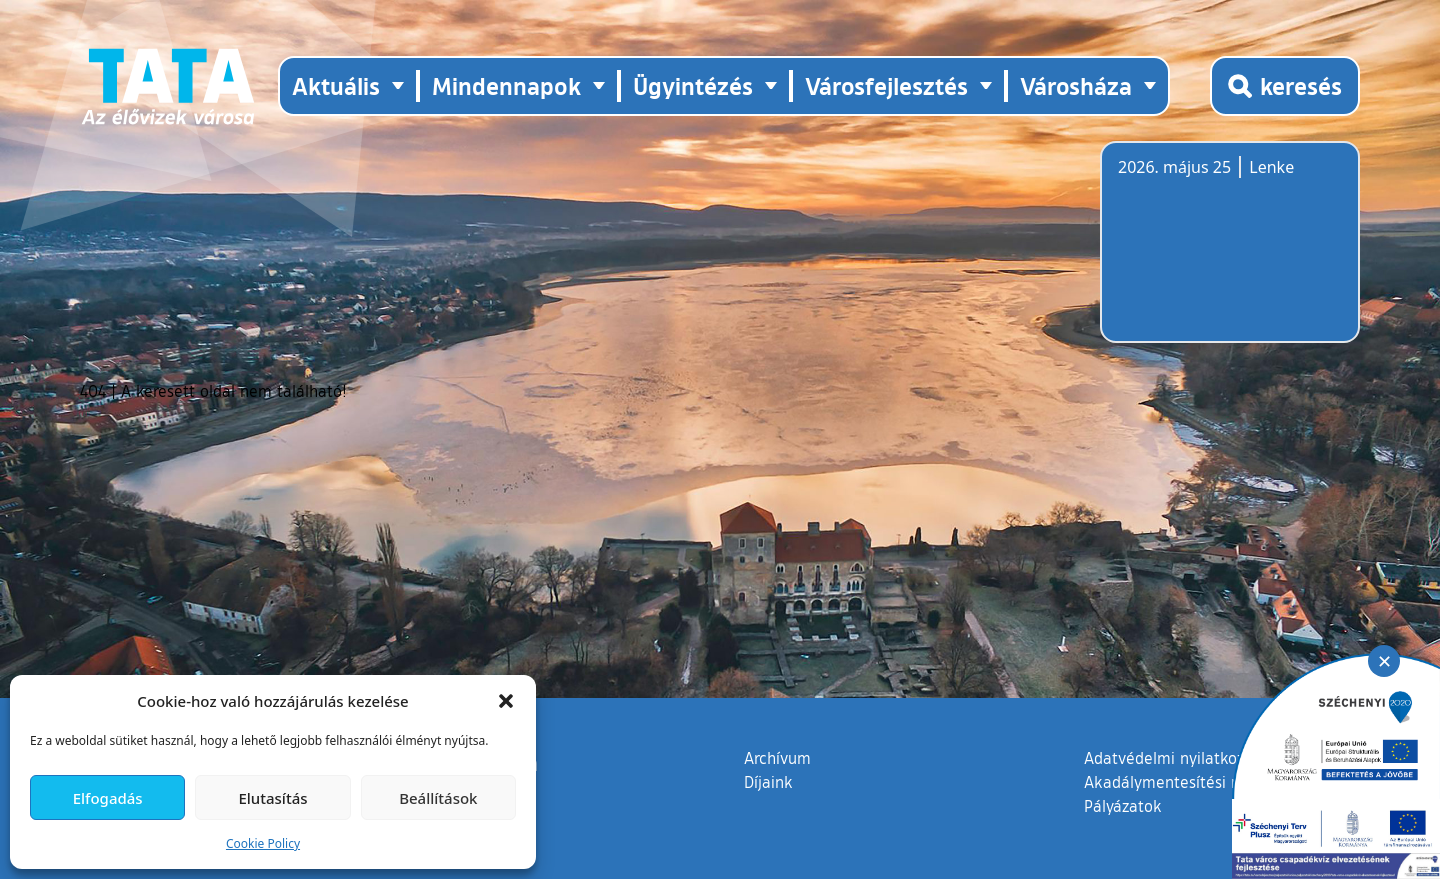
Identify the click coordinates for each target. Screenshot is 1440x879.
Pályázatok (1123, 806)
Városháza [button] (1076, 85)
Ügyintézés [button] (693, 85)
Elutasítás (272, 798)
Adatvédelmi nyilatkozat (1171, 758)
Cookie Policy (263, 843)
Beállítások (438, 798)
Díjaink (768, 782)
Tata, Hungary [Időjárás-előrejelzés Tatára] (1230, 254)
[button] (506, 701)
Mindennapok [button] (506, 85)
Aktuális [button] (336, 85)
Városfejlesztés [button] (886, 85)
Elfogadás (108, 798)
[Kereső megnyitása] (1285, 86)
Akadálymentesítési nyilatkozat (1197, 782)
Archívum (777, 757)
